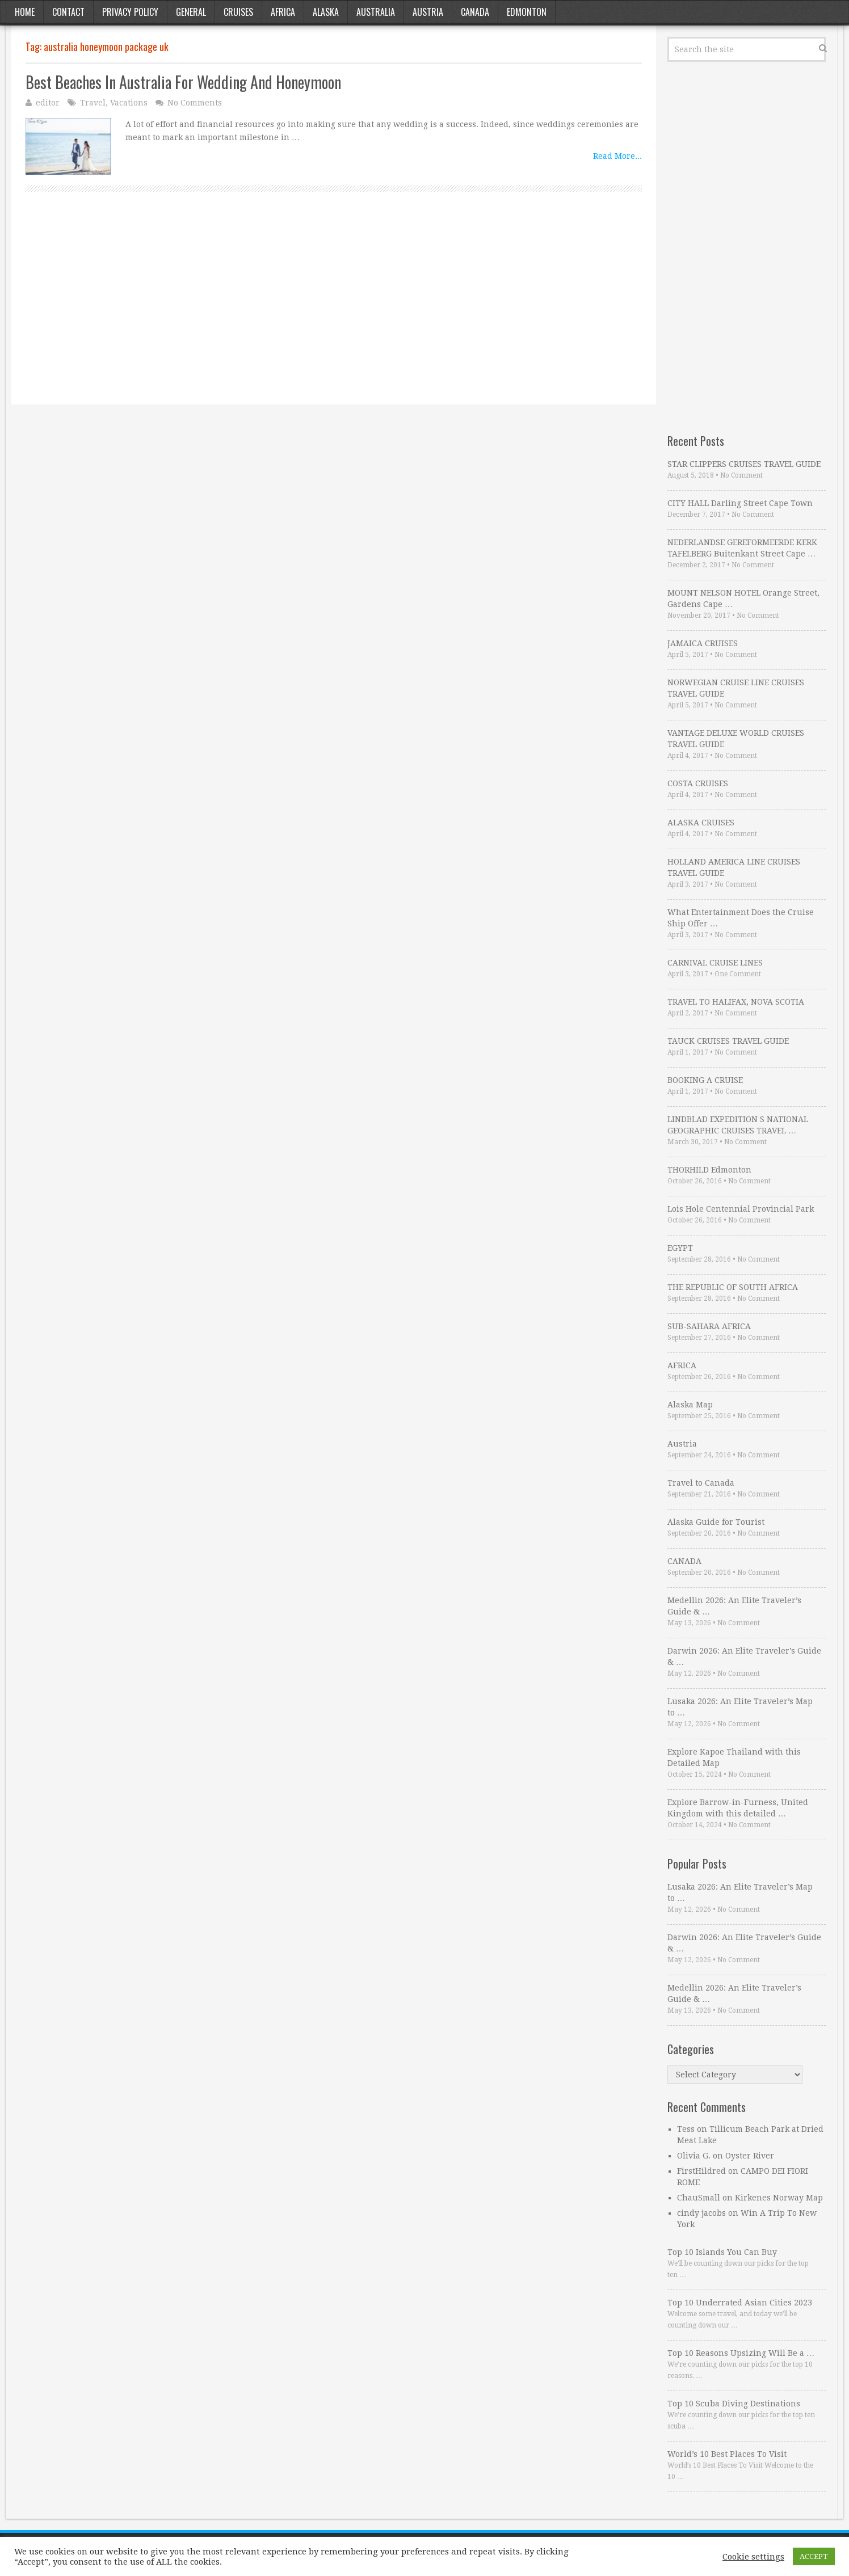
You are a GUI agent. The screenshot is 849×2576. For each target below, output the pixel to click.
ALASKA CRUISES (700, 822)
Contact (68, 12)
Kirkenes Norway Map (779, 2197)
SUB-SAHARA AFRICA (709, 1326)
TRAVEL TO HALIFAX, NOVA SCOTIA (735, 1001)
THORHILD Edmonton (709, 1169)
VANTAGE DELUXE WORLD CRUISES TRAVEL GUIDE (735, 738)
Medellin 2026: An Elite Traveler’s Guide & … (734, 1606)
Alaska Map (690, 1404)
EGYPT (680, 1248)
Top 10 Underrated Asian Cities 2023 (739, 2302)
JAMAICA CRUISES (702, 643)
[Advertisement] (334, 310)
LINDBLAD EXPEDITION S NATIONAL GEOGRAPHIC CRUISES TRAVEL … (737, 1125)
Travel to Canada (700, 1482)
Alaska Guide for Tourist (715, 1522)
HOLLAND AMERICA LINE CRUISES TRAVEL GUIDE (733, 867)
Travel (93, 102)
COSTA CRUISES (697, 783)
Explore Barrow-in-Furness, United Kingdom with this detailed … (737, 1808)
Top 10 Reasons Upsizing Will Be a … (740, 2353)
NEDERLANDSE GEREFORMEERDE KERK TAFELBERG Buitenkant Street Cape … (742, 548)
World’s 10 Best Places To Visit (727, 2454)
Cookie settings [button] (753, 2557)
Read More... (617, 156)
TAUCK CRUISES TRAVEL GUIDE (728, 1040)
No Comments (194, 102)
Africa (283, 12)
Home (25, 12)
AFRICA (681, 1365)
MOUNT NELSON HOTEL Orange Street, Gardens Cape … (743, 598)
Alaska (326, 12)
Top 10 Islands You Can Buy (722, 2252)
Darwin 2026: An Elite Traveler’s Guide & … (744, 1656)
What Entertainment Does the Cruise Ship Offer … (740, 918)
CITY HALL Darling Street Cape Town (740, 503)
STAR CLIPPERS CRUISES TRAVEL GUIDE (744, 464)
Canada (475, 12)
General (191, 12)
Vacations (129, 102)
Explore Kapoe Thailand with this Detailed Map (734, 1757)
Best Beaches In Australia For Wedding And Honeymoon (183, 82)
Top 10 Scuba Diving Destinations (733, 2403)
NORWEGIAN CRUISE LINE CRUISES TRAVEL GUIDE (735, 688)
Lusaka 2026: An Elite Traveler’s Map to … (740, 1707)
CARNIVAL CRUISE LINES (715, 962)
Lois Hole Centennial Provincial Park (740, 1208)
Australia (375, 12)
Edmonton (527, 12)
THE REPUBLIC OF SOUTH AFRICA (732, 1287)
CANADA (684, 1561)
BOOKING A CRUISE (705, 1080)
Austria (428, 12)
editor (48, 102)
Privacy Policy (130, 12)
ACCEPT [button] (814, 2556)
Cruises (238, 12)
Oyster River (749, 2155)
